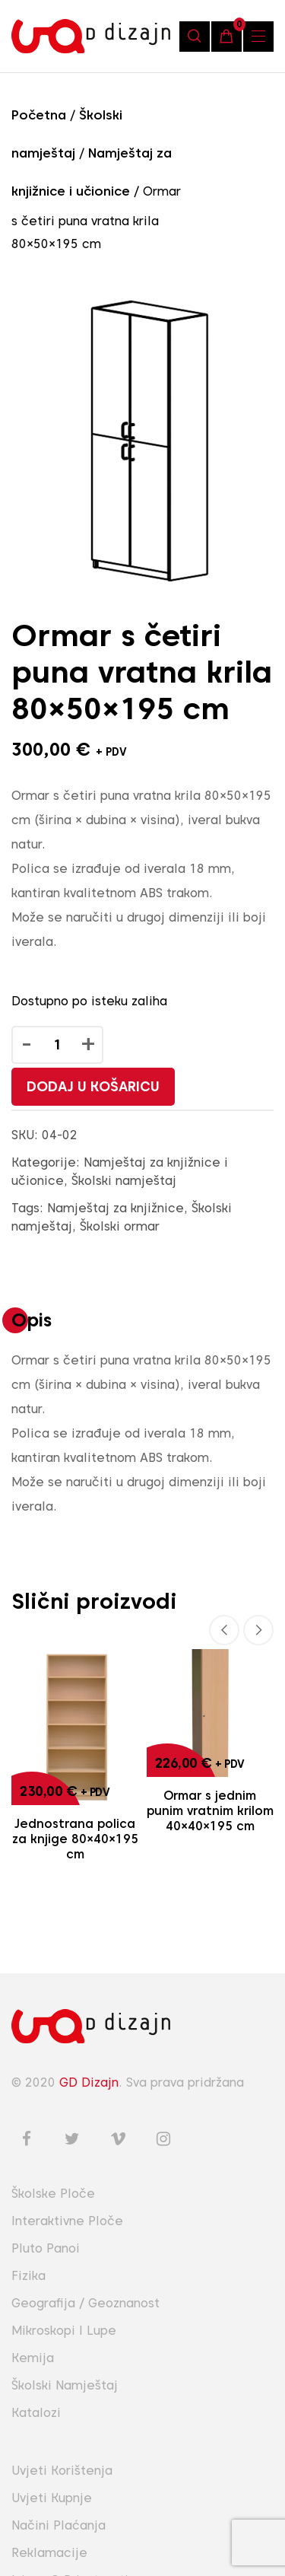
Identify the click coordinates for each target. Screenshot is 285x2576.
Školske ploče (53, 2193)
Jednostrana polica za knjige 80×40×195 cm (75, 1839)
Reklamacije (49, 2553)
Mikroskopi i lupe (63, 2330)
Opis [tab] (31, 1320)
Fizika (28, 2276)
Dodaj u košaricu (93, 1086)
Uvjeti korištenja (61, 2470)
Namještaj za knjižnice (115, 1208)
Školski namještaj (123, 1180)
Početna (38, 115)
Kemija (32, 2358)
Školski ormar (120, 1226)
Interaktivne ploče (67, 2221)
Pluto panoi (45, 2248)
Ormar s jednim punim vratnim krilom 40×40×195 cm (210, 1810)
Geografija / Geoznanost (85, 2303)
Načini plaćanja (58, 2525)
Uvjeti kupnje (51, 2498)
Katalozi (36, 2413)
